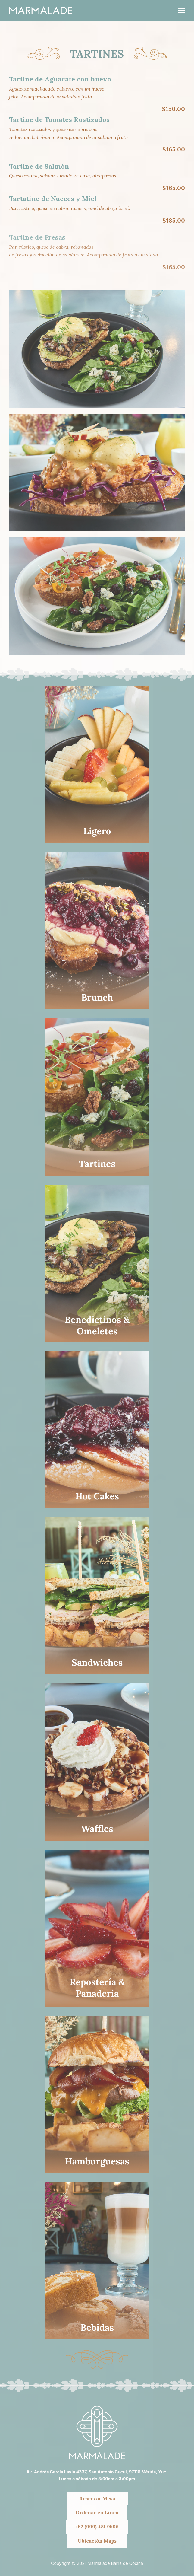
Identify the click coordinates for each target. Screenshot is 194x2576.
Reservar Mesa (97, 2498)
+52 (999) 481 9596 (97, 2526)
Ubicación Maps (97, 2541)
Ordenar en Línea (97, 2512)
